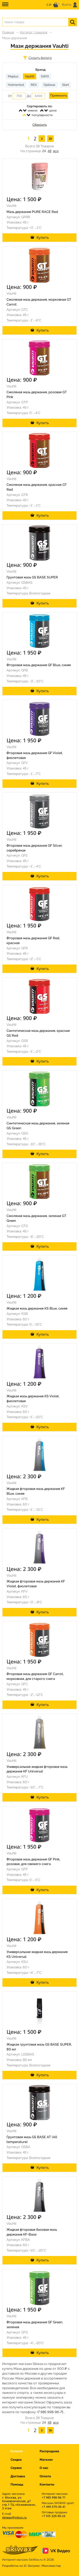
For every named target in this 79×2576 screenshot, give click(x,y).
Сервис (16, 2468)
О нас (44, 2468)
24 (44, 151)
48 (49, 151)
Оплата (45, 2476)
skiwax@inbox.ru (14, 2517)
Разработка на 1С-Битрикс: (31, 2565)
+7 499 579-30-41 (53, 2507)
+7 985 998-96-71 (50, 2412)
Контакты (47, 2484)
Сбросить (39, 125)
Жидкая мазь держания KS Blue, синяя (37, 1308)
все (56, 151)
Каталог (17, 2451)
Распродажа (49, 2451)
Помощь (17, 2484)
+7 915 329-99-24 (53, 2516)
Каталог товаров (33, 32)
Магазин (46, 2460)
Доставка (18, 2476)
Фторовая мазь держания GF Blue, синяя (39, 665)
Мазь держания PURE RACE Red (32, 212)
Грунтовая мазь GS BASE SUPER (32, 577)
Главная (8, 32)
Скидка (16, 2460)
